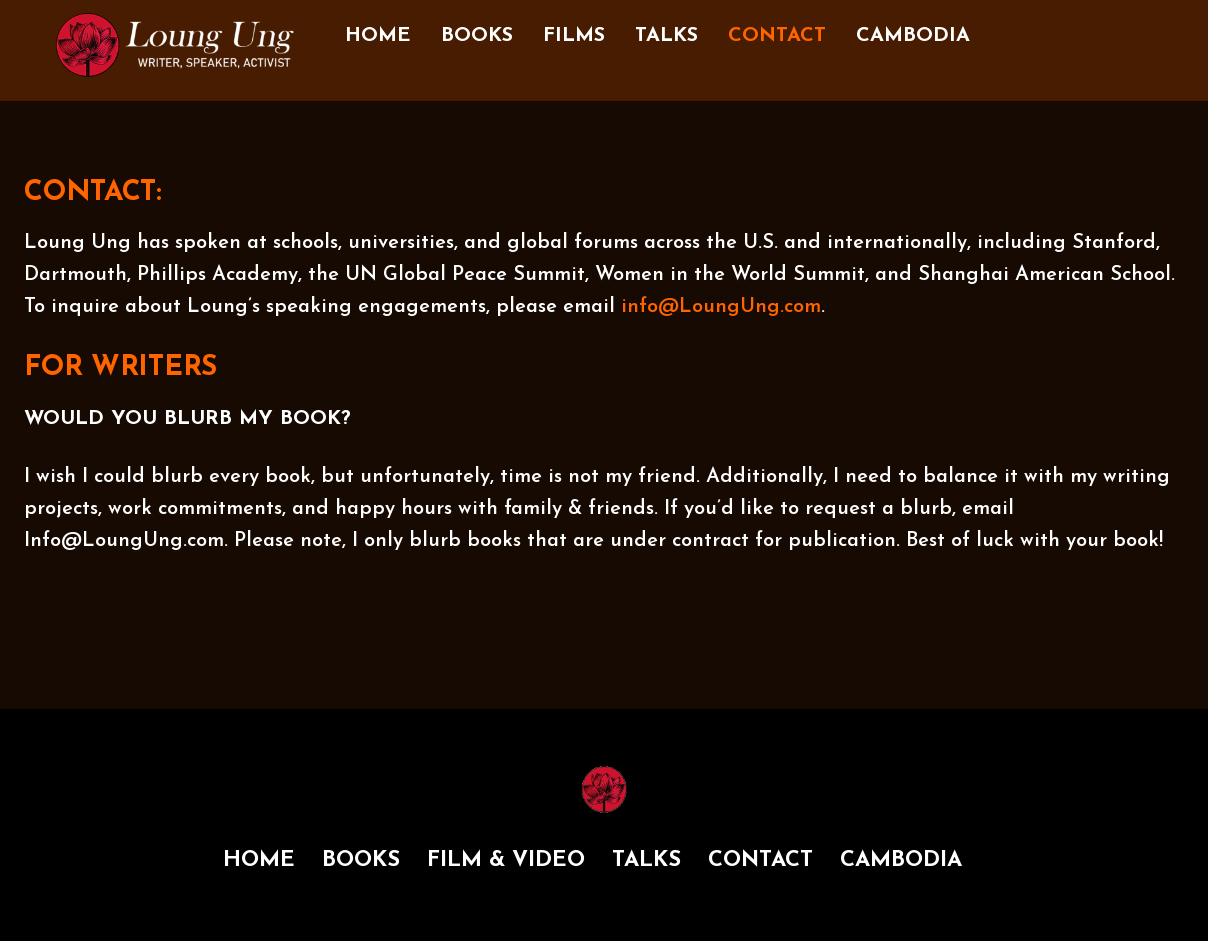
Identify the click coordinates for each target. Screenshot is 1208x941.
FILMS (574, 36)
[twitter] (1097, 28)
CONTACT (777, 36)
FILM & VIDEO (506, 860)
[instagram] (1057, 28)
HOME (378, 36)
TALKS (666, 36)
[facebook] (1017, 28)
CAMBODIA (913, 36)
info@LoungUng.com (721, 307)
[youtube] (1137, 28)
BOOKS (477, 36)
